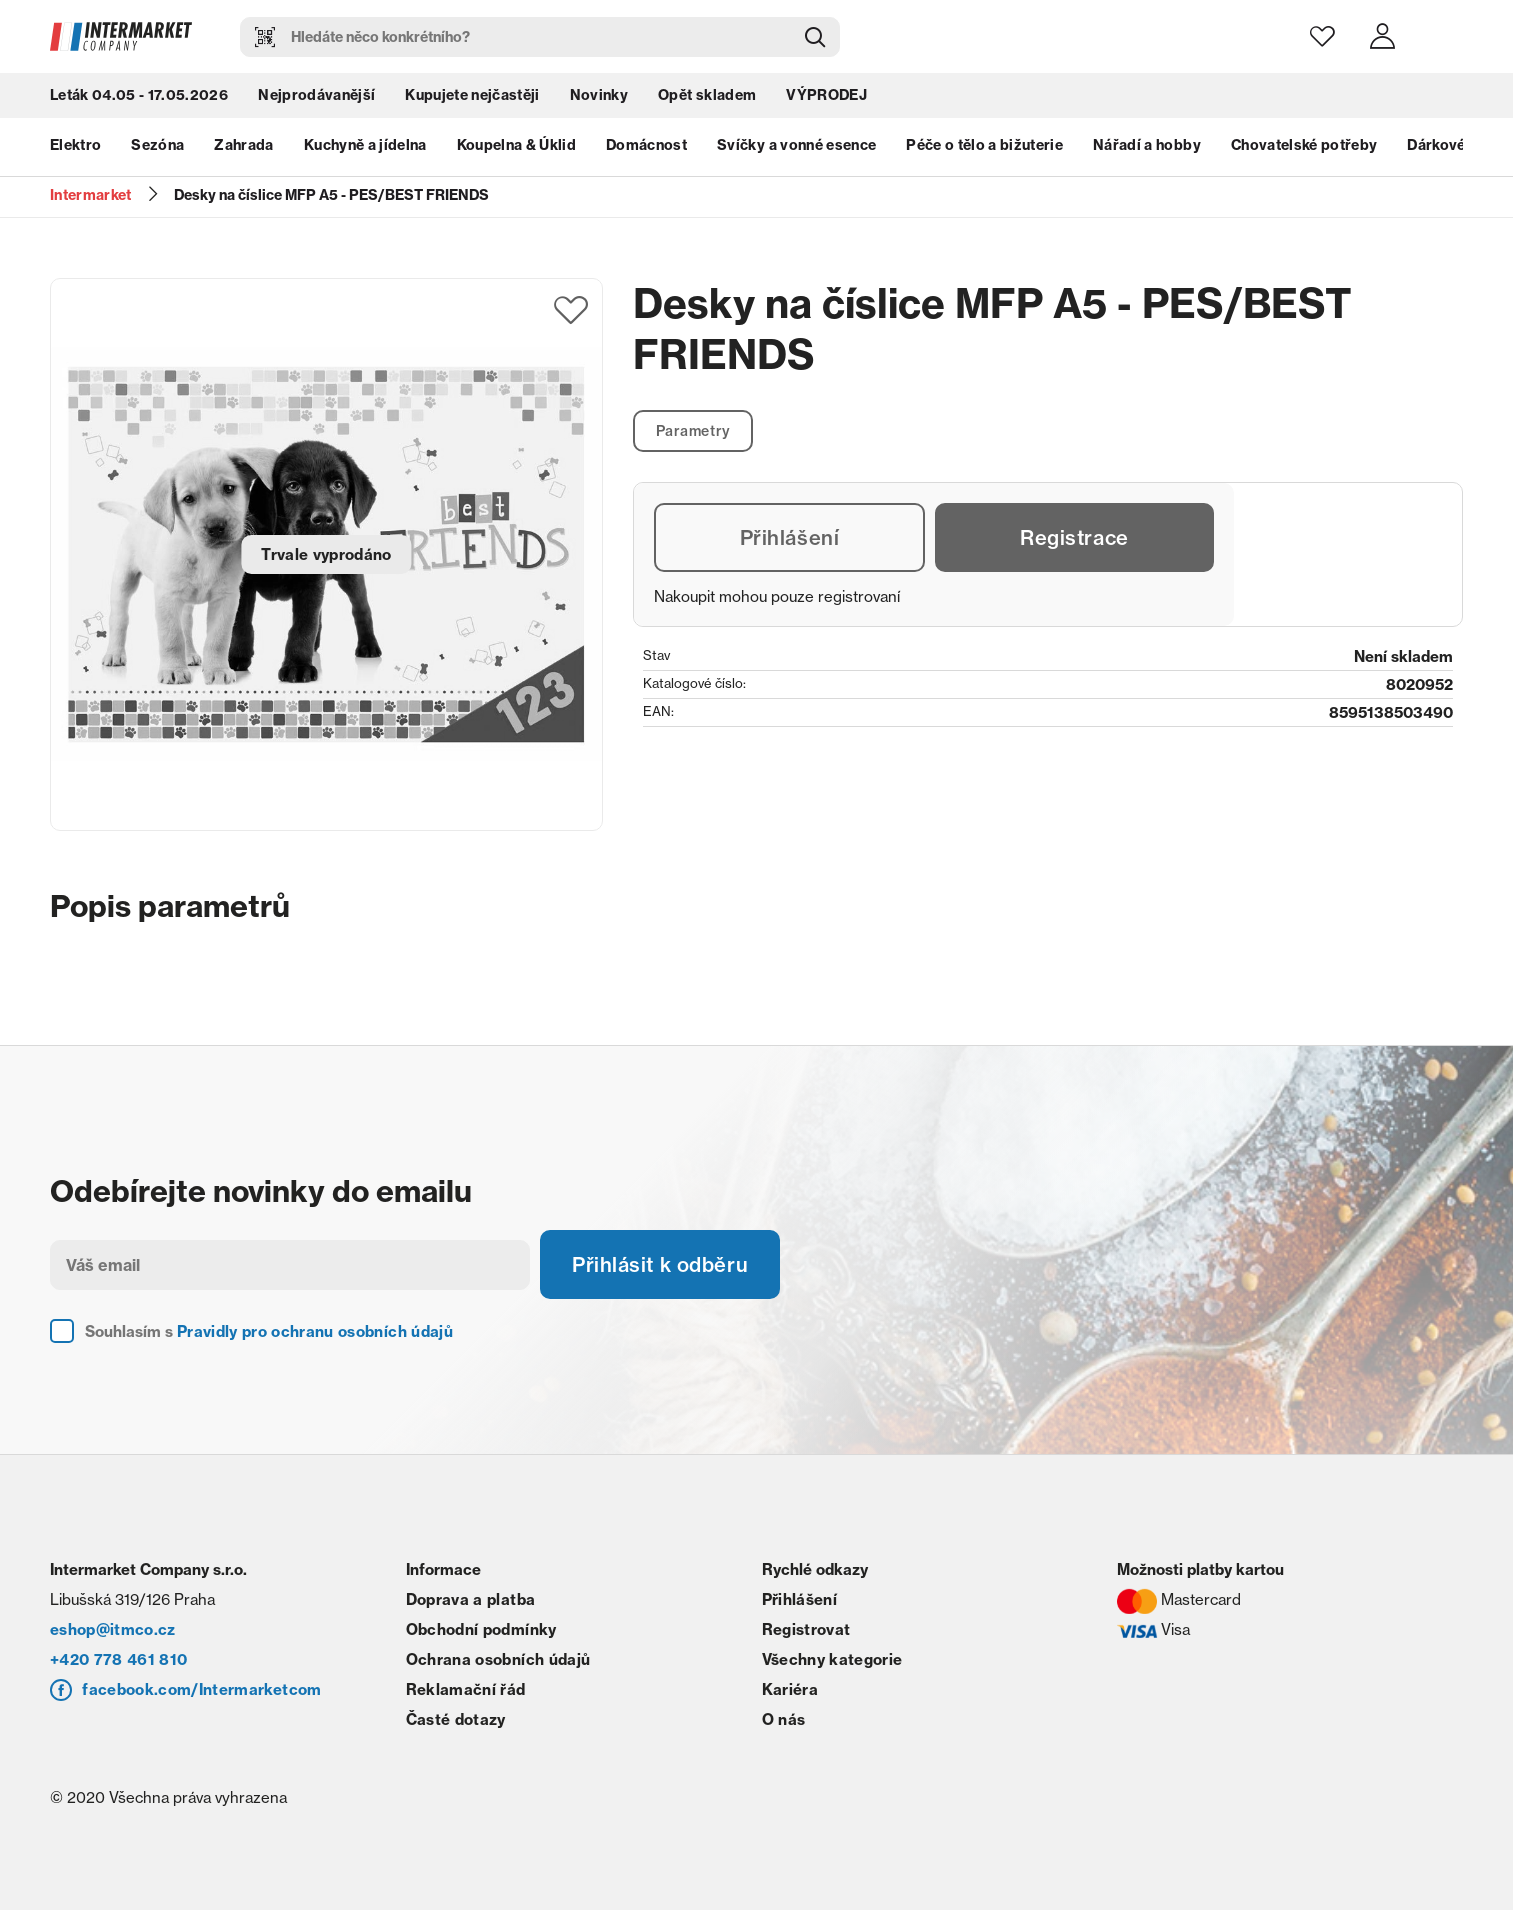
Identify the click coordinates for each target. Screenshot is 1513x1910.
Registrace (1074, 537)
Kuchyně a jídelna (365, 145)
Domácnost (646, 145)
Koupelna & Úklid (516, 145)
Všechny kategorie (832, 1659)
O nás (784, 1719)
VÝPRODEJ (826, 95)
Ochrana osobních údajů (498, 1659)
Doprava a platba (470, 1599)
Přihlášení (790, 537)
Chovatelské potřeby (1304, 145)
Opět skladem (707, 95)
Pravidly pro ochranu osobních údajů (315, 1331)
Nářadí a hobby (1147, 145)
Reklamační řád (466, 1689)
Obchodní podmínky (481, 1629)
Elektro (75, 145)
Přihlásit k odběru (660, 1264)
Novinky (599, 95)
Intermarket (91, 195)
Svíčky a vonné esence (796, 145)
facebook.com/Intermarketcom (201, 1689)
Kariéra (790, 1689)
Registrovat (806, 1629)
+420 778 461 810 (118, 1659)
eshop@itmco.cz (113, 1629)
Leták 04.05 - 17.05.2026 (139, 95)
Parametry (693, 431)
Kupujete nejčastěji (472, 95)
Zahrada (243, 145)
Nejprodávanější (316, 95)
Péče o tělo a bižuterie (984, 145)
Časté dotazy (456, 1719)
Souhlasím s (269, 1331)
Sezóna (157, 145)
